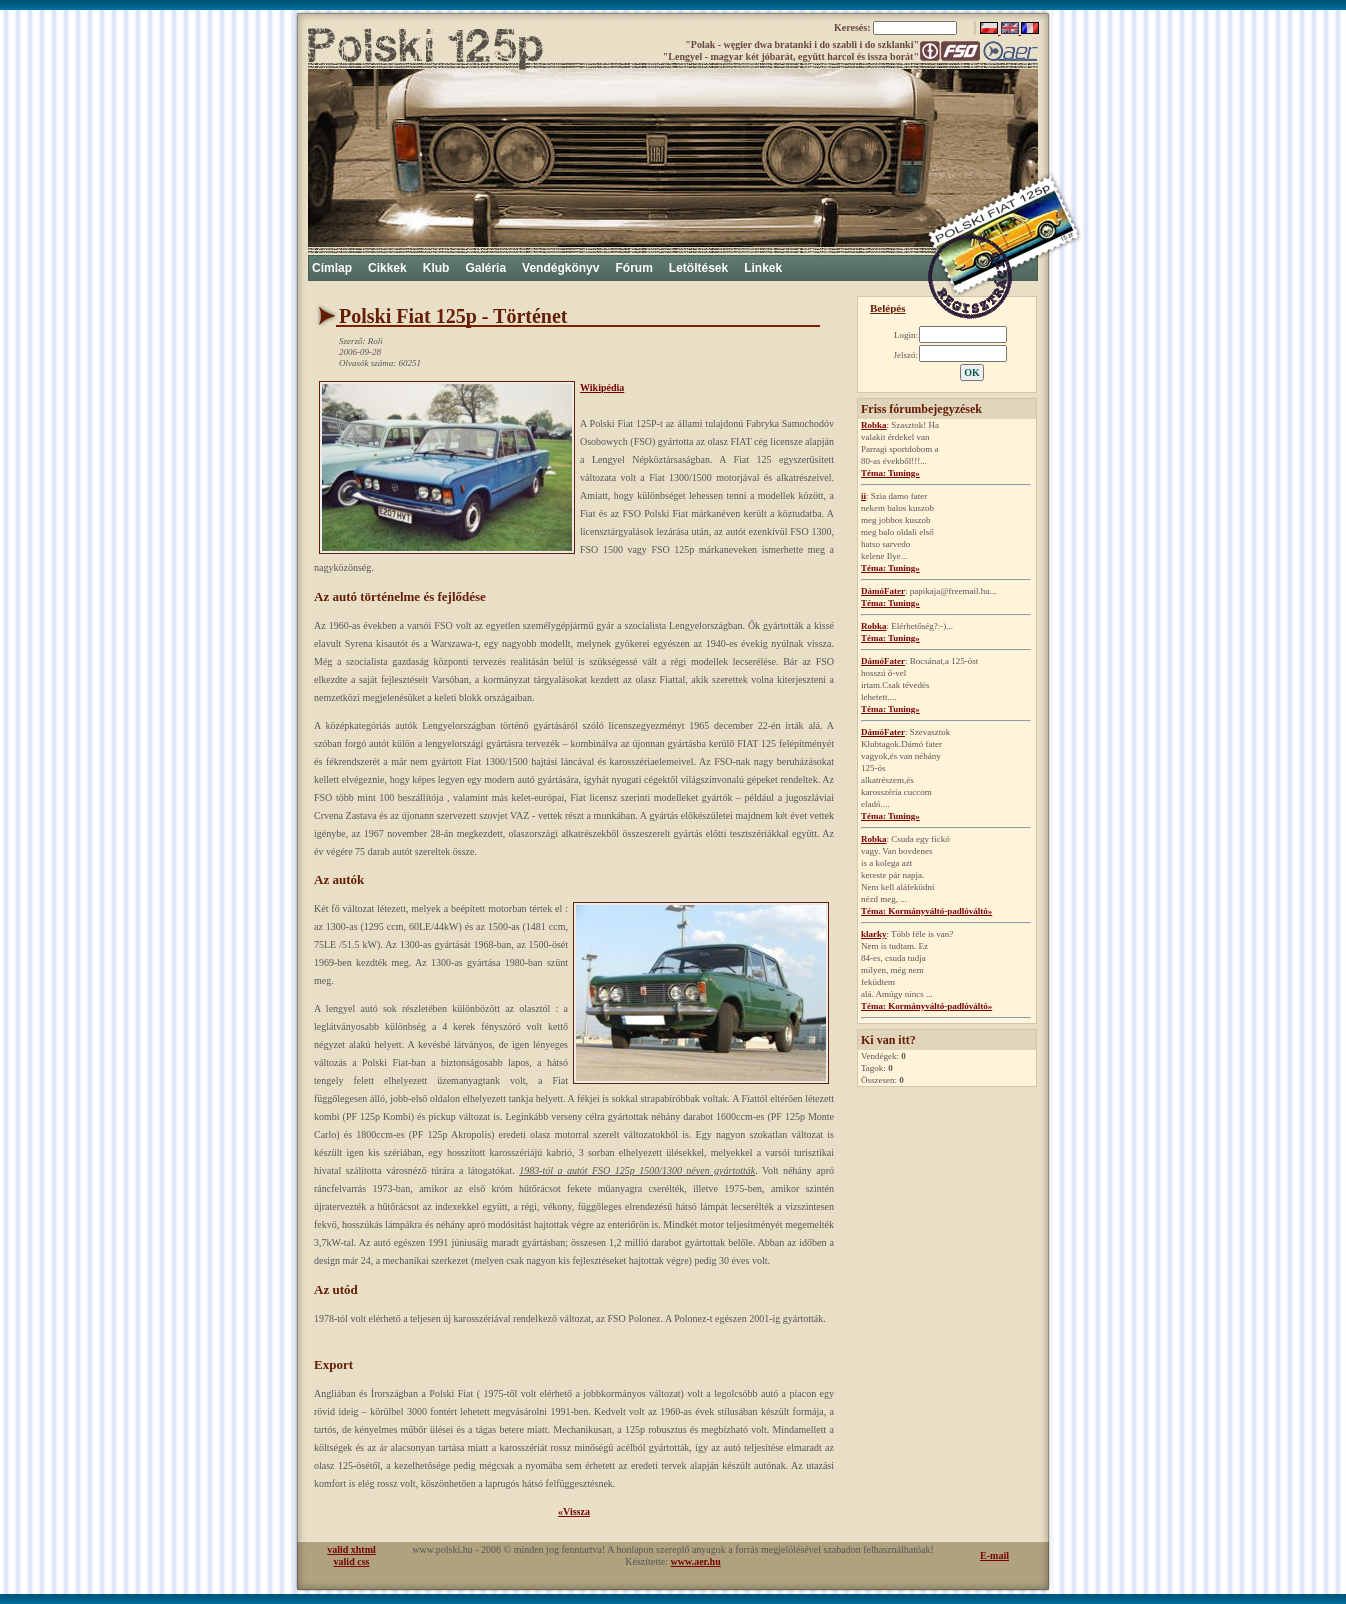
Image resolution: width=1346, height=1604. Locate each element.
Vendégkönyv (560, 268)
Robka (874, 425)
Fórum (633, 268)
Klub (436, 268)
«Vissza (574, 1511)
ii (863, 496)
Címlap (332, 268)
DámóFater (883, 591)
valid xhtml (351, 1549)
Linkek (763, 268)
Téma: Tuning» (890, 473)
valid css (352, 1561)
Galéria (485, 268)
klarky (874, 934)
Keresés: (853, 27)
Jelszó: (906, 355)
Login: (906, 335)
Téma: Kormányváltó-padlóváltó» (926, 911)
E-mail (994, 1555)
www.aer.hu (696, 1561)
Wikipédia (602, 387)
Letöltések (698, 268)
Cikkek (387, 268)
